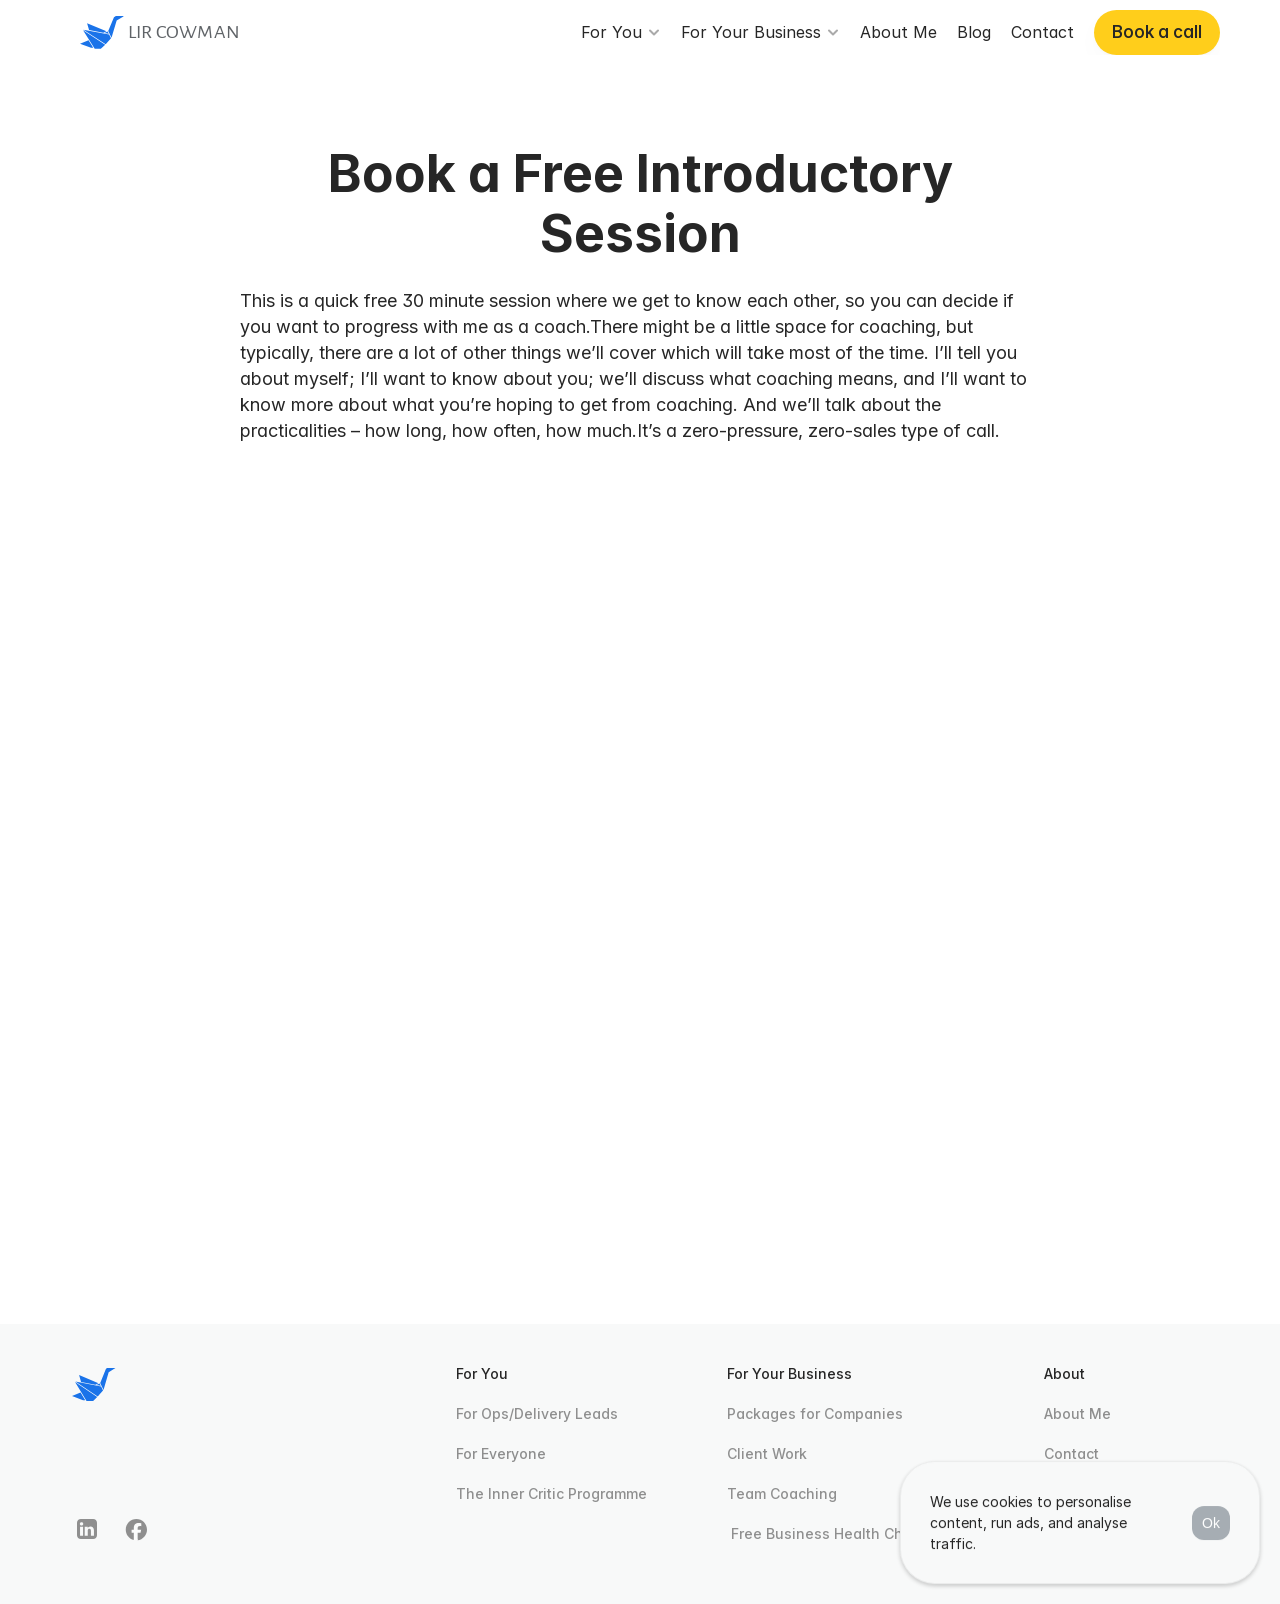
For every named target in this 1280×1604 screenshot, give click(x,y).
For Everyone (501, 1453)
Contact (1071, 1453)
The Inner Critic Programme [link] (551, 1493)
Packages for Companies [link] (815, 1413)
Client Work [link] (767, 1453)
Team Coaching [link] (782, 1493)
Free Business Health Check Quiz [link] (845, 1533)
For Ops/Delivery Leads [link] (537, 1413)
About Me (1077, 1413)
